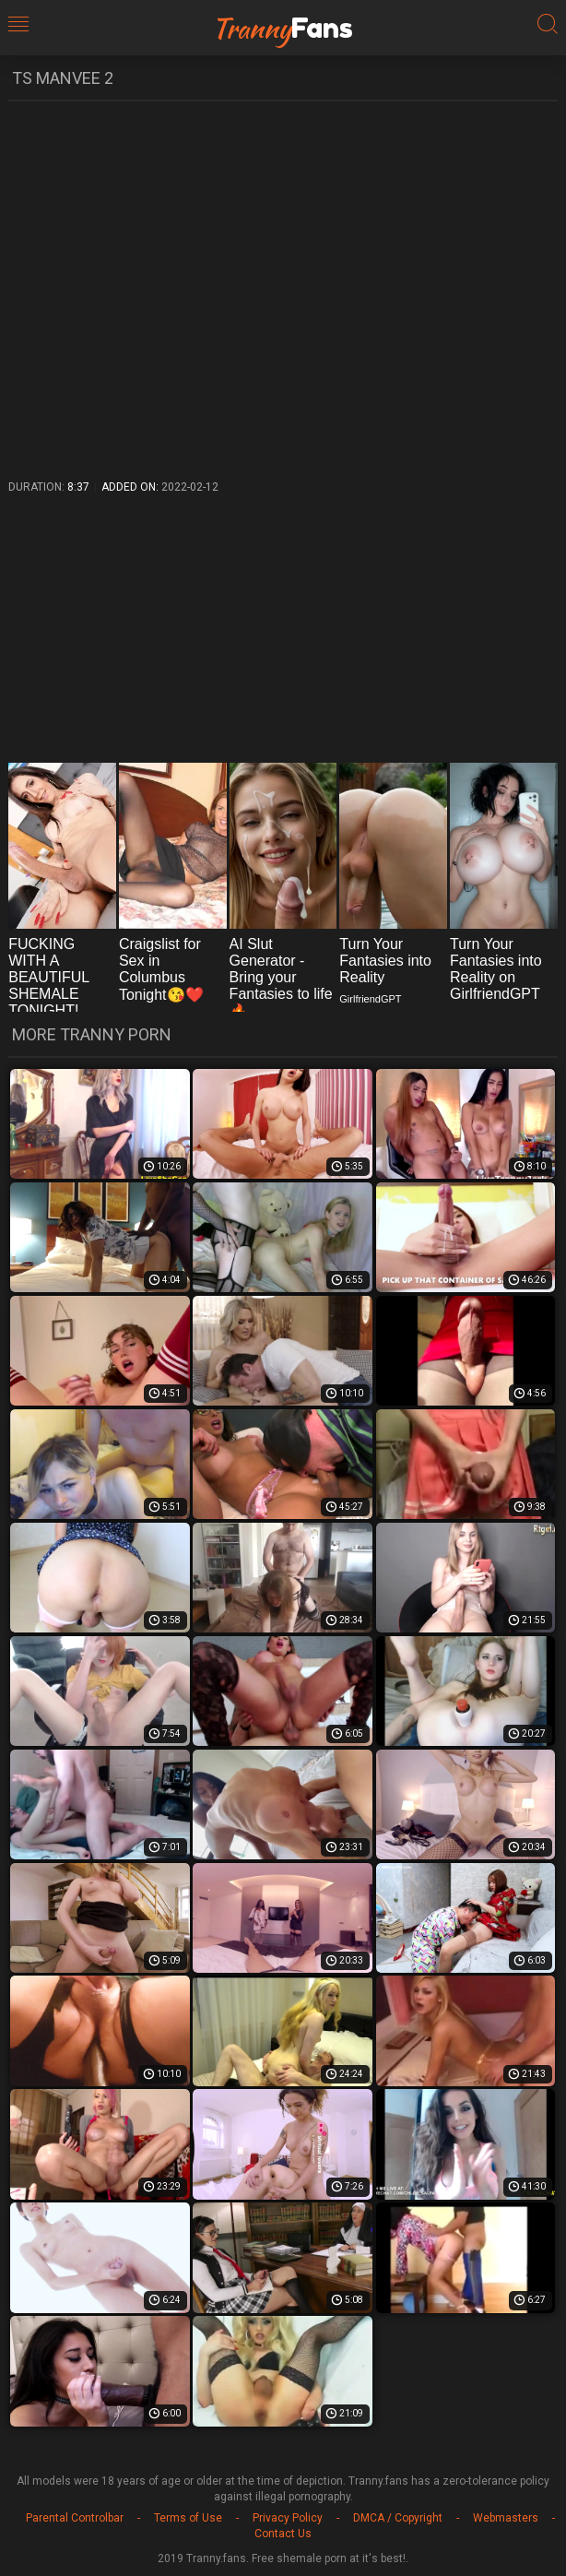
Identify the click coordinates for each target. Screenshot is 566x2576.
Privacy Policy (288, 2517)
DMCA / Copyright (397, 2517)
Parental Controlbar (75, 2517)
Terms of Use (188, 2517)
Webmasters (505, 2517)
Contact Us (283, 2533)
